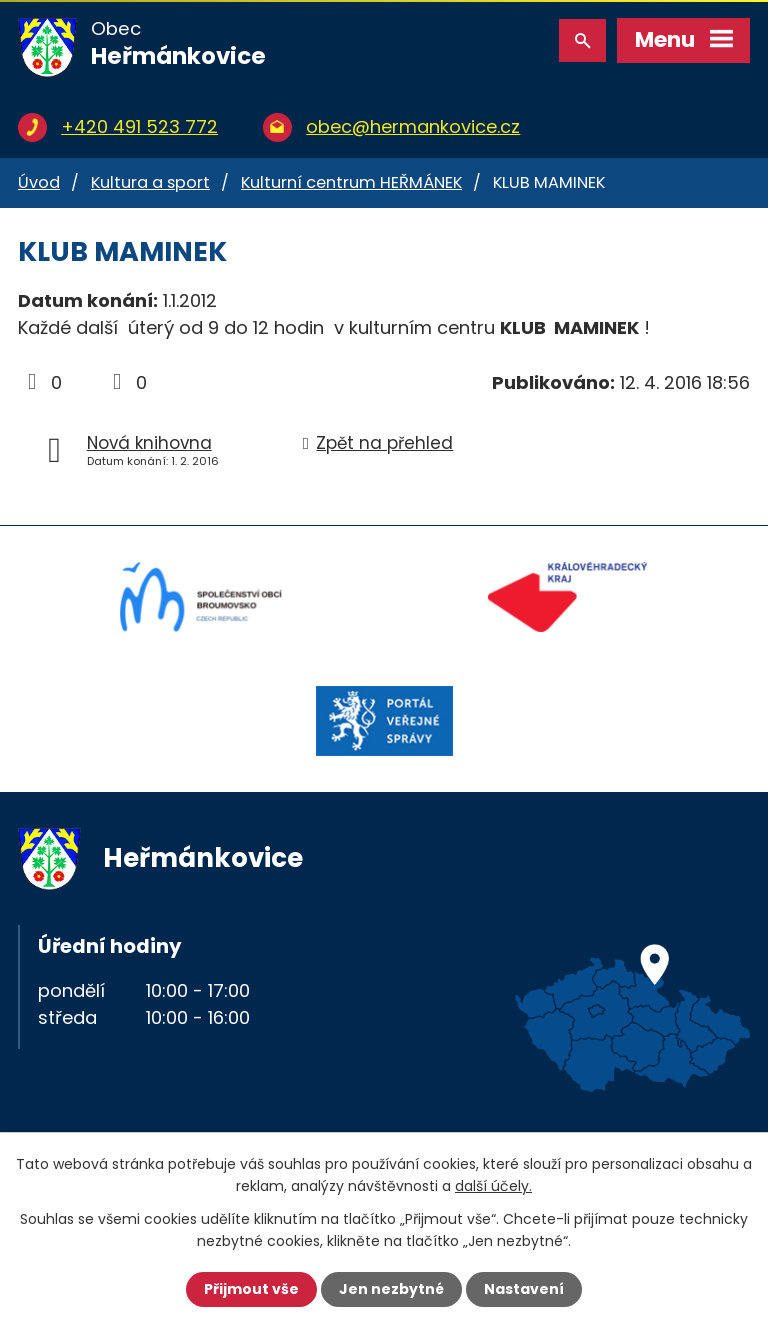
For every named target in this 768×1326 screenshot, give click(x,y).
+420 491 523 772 (139, 126)
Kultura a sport (150, 182)
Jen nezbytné (391, 1289)
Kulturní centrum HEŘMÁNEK (351, 182)
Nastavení (524, 1289)
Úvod (39, 182)
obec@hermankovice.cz (413, 126)
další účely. (493, 1186)
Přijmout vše (251, 1289)
